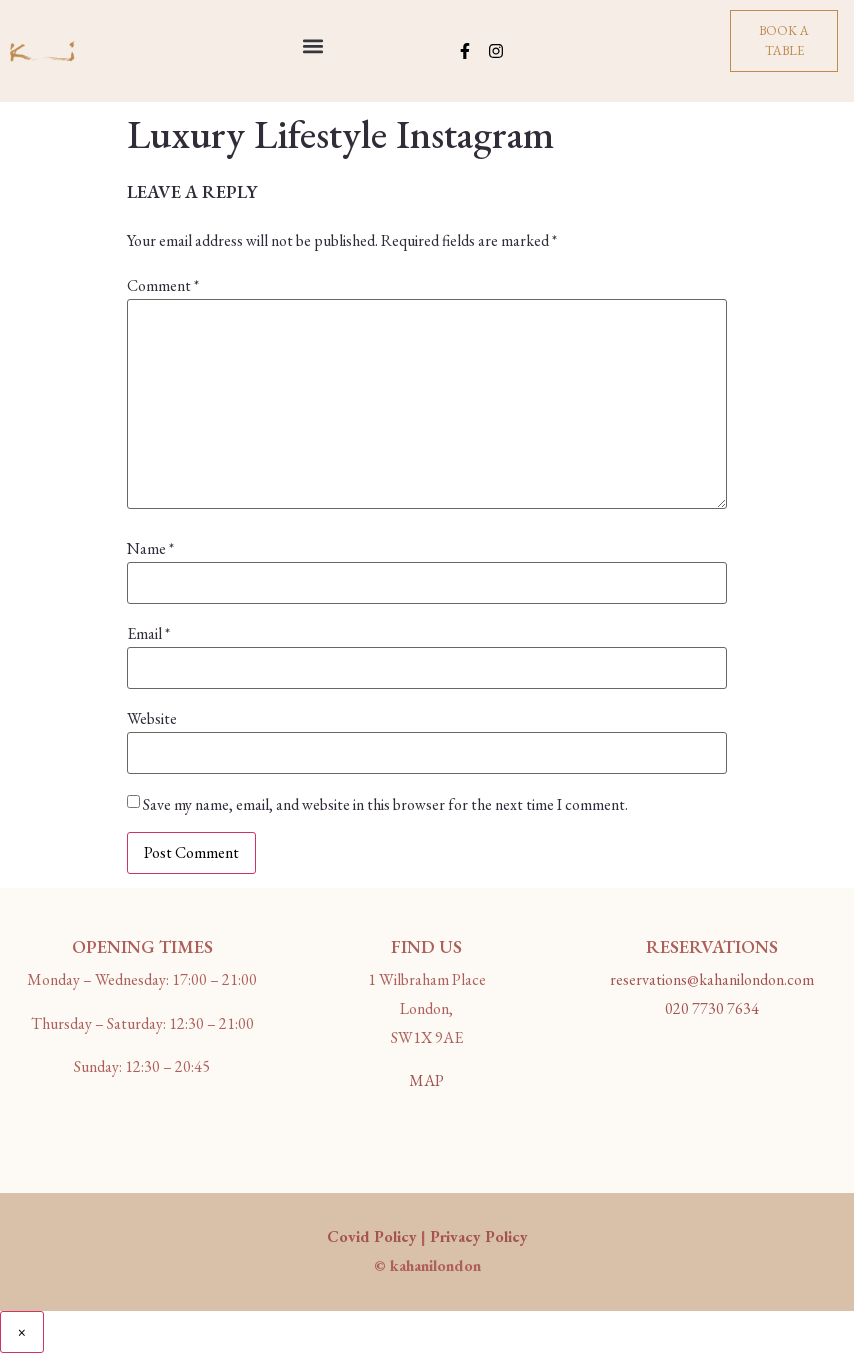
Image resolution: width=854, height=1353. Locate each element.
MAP (426, 1080)
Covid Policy (372, 1236)
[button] (312, 46)
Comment (163, 286)
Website (152, 719)
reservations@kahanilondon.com (712, 979)
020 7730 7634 (712, 1008)
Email (148, 634)
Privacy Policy (479, 1236)
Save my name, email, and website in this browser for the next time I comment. (385, 805)
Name (150, 549)
